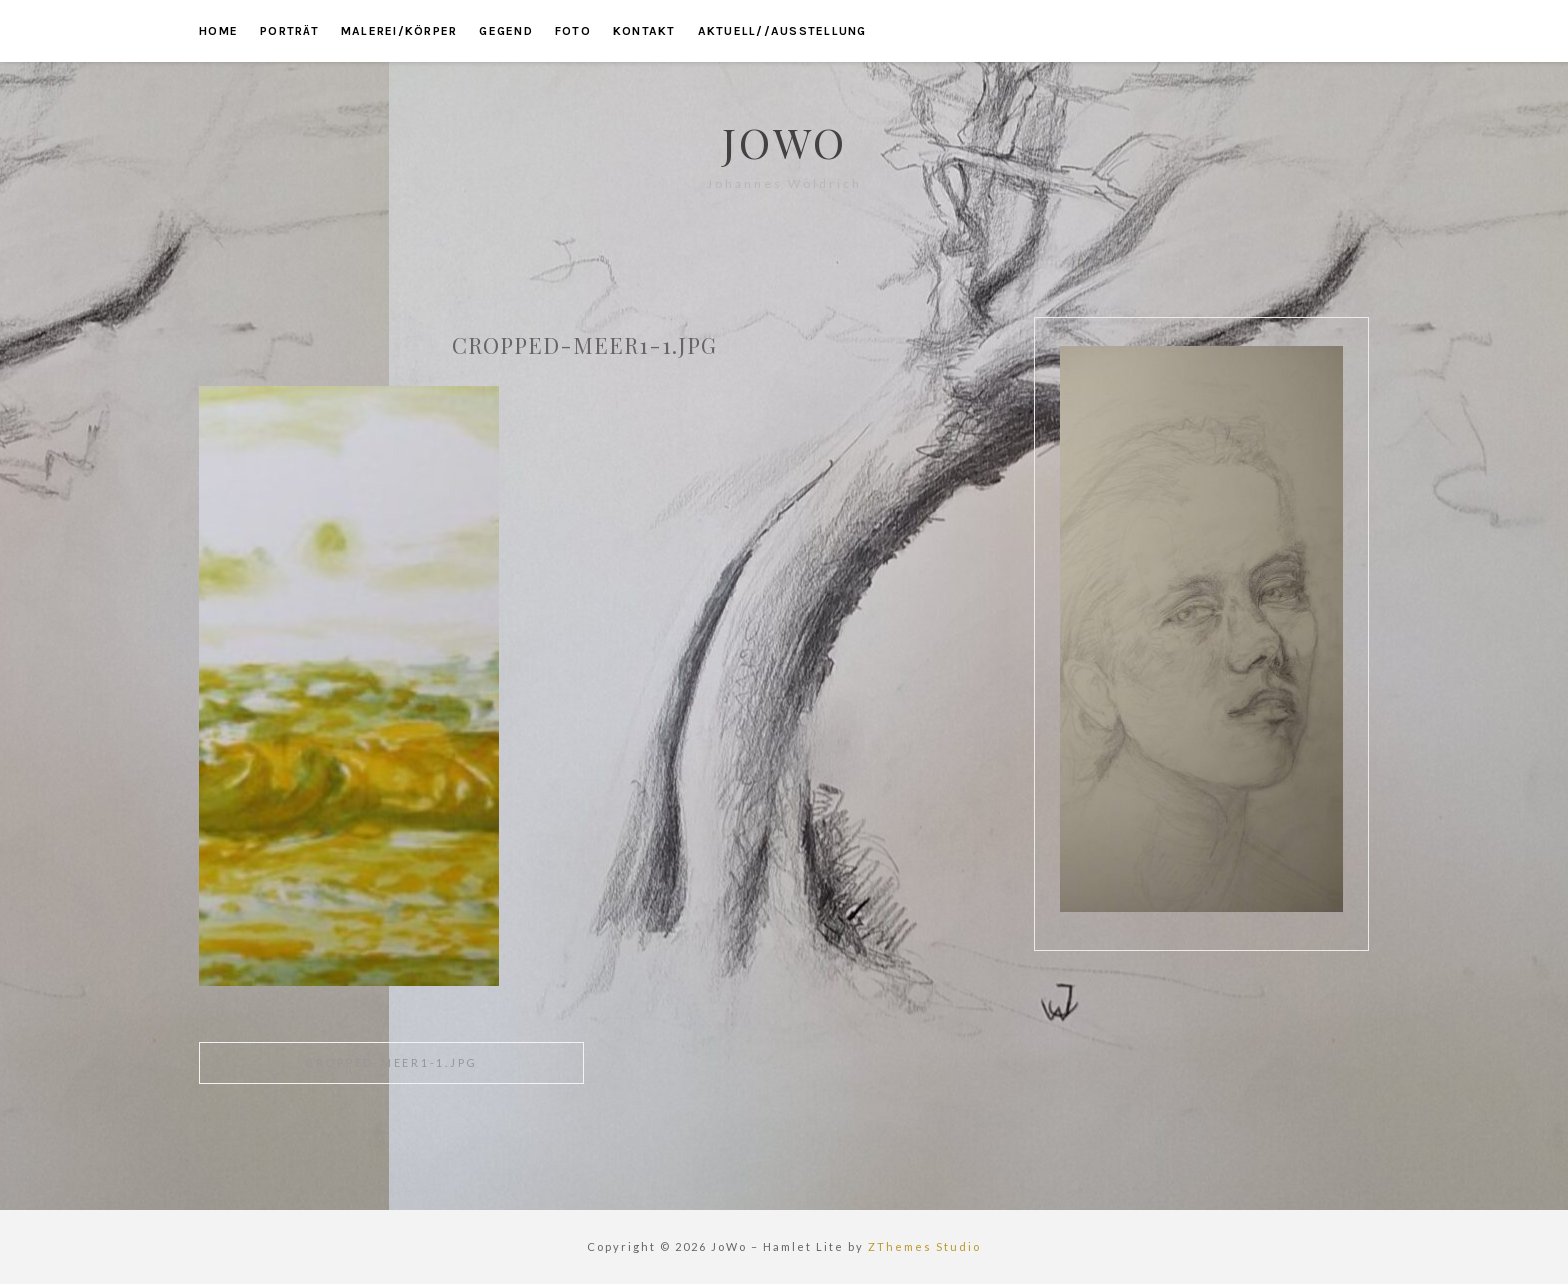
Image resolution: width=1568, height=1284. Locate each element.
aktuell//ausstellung (782, 31)
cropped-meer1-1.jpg (391, 1062)
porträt (289, 31)
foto (573, 31)
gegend (506, 31)
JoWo (784, 142)
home (218, 31)
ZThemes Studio (924, 1246)
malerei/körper (399, 31)
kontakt (644, 31)
